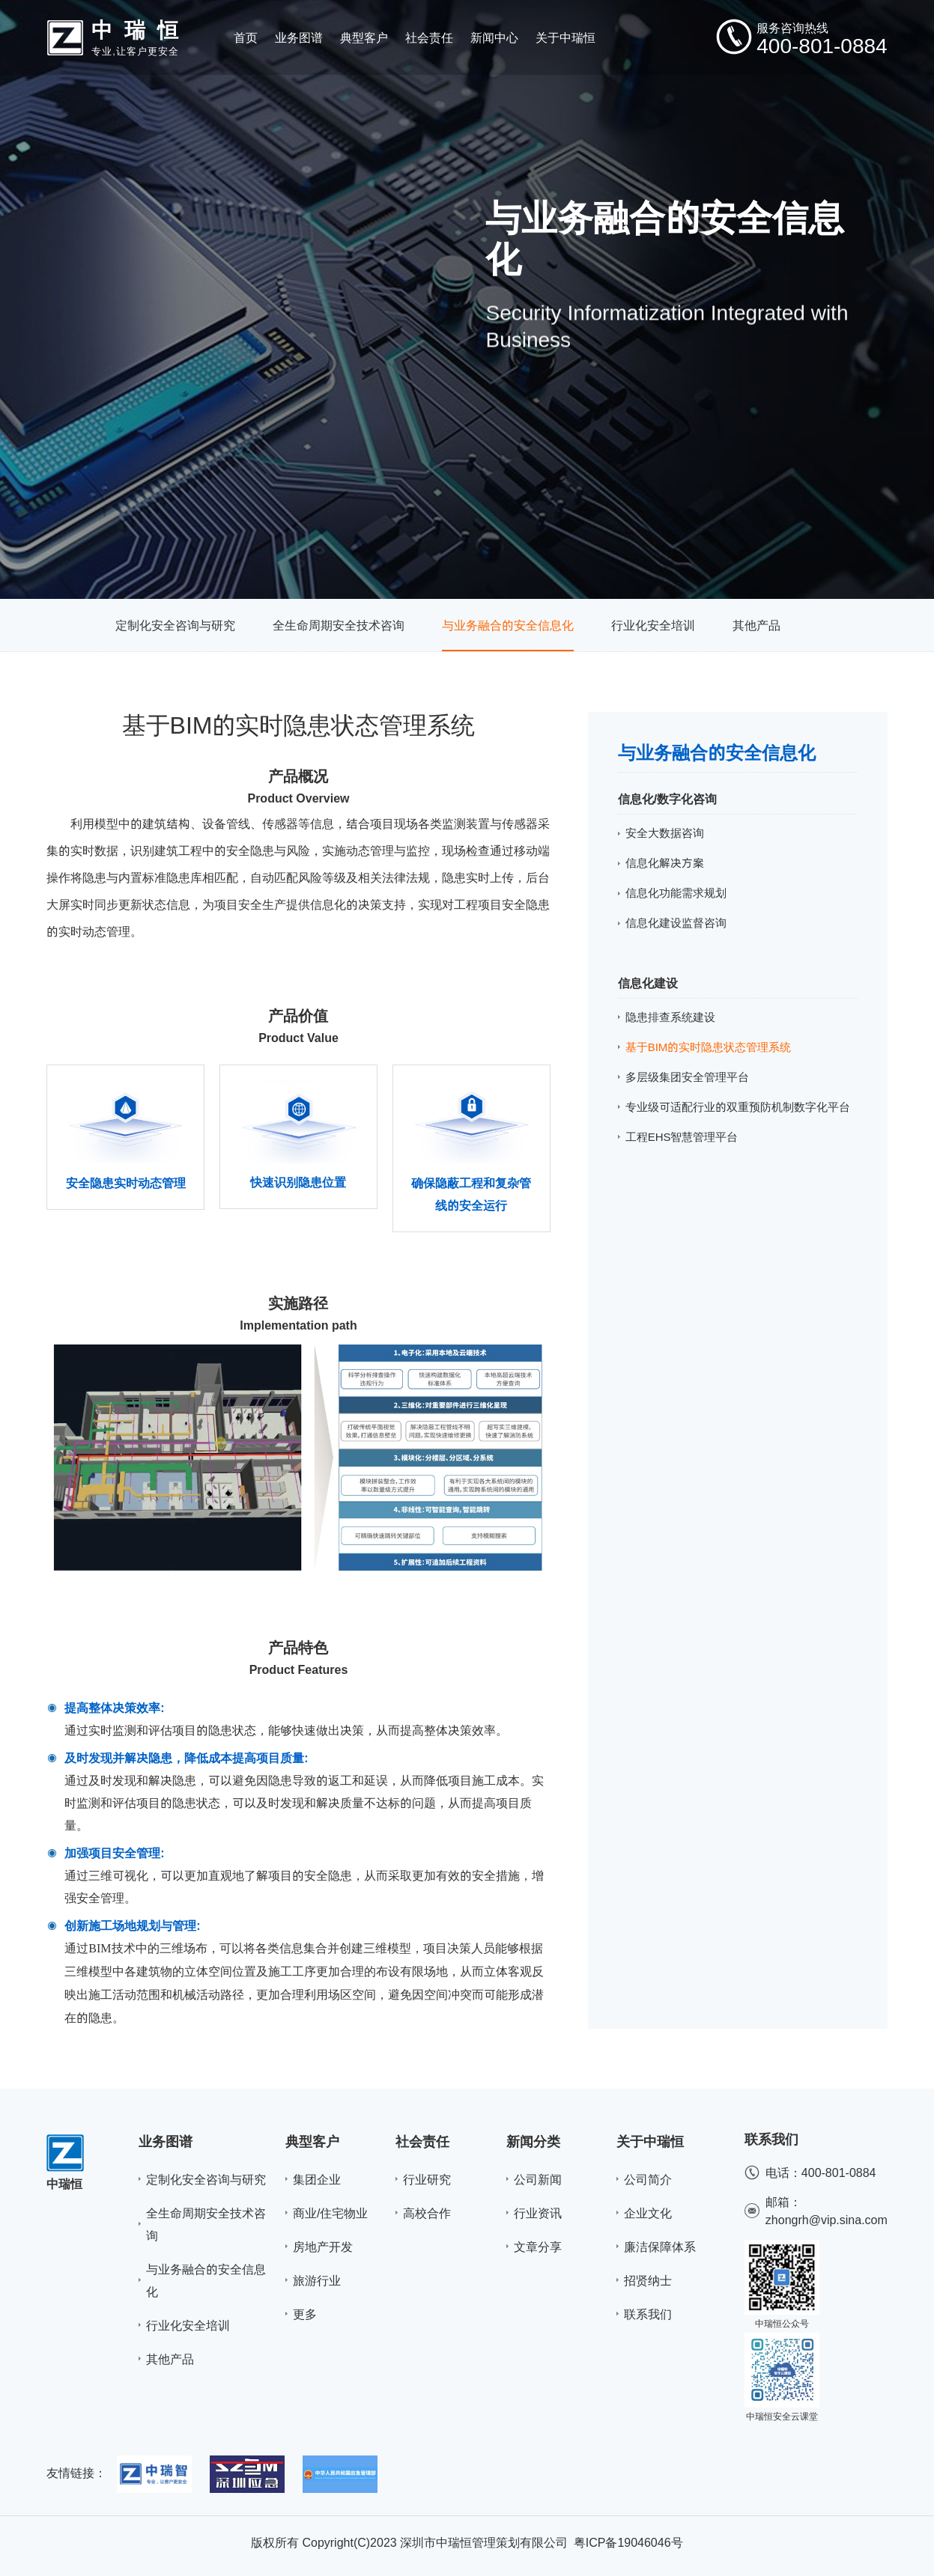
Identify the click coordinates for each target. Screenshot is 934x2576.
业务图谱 (165, 2141)
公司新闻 (538, 2179)
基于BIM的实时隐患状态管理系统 (708, 1047)
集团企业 (317, 2179)
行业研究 (427, 2179)
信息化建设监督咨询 (676, 923)
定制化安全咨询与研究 (175, 625)
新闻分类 (533, 2141)
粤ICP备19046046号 (628, 2542)
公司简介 (648, 2179)
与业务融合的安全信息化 (508, 625)
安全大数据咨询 (664, 833)
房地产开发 (323, 2246)
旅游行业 (317, 2280)
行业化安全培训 (653, 625)
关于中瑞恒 (650, 2141)
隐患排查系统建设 (670, 1017)
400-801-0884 (838, 2172)
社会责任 (422, 2141)
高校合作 (427, 2213)
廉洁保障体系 (660, 2246)
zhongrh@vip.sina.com (826, 2219)
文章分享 (538, 2246)
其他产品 (756, 625)
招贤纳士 (648, 2280)
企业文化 (648, 2213)
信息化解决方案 (664, 863)
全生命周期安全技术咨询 (338, 625)
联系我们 (648, 2314)
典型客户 (312, 2141)
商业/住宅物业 (330, 2213)
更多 (305, 2314)
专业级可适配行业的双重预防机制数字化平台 (737, 1107)
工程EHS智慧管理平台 (682, 1137)
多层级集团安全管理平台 (687, 1077)
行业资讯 (538, 2213)
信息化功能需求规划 (676, 893)
